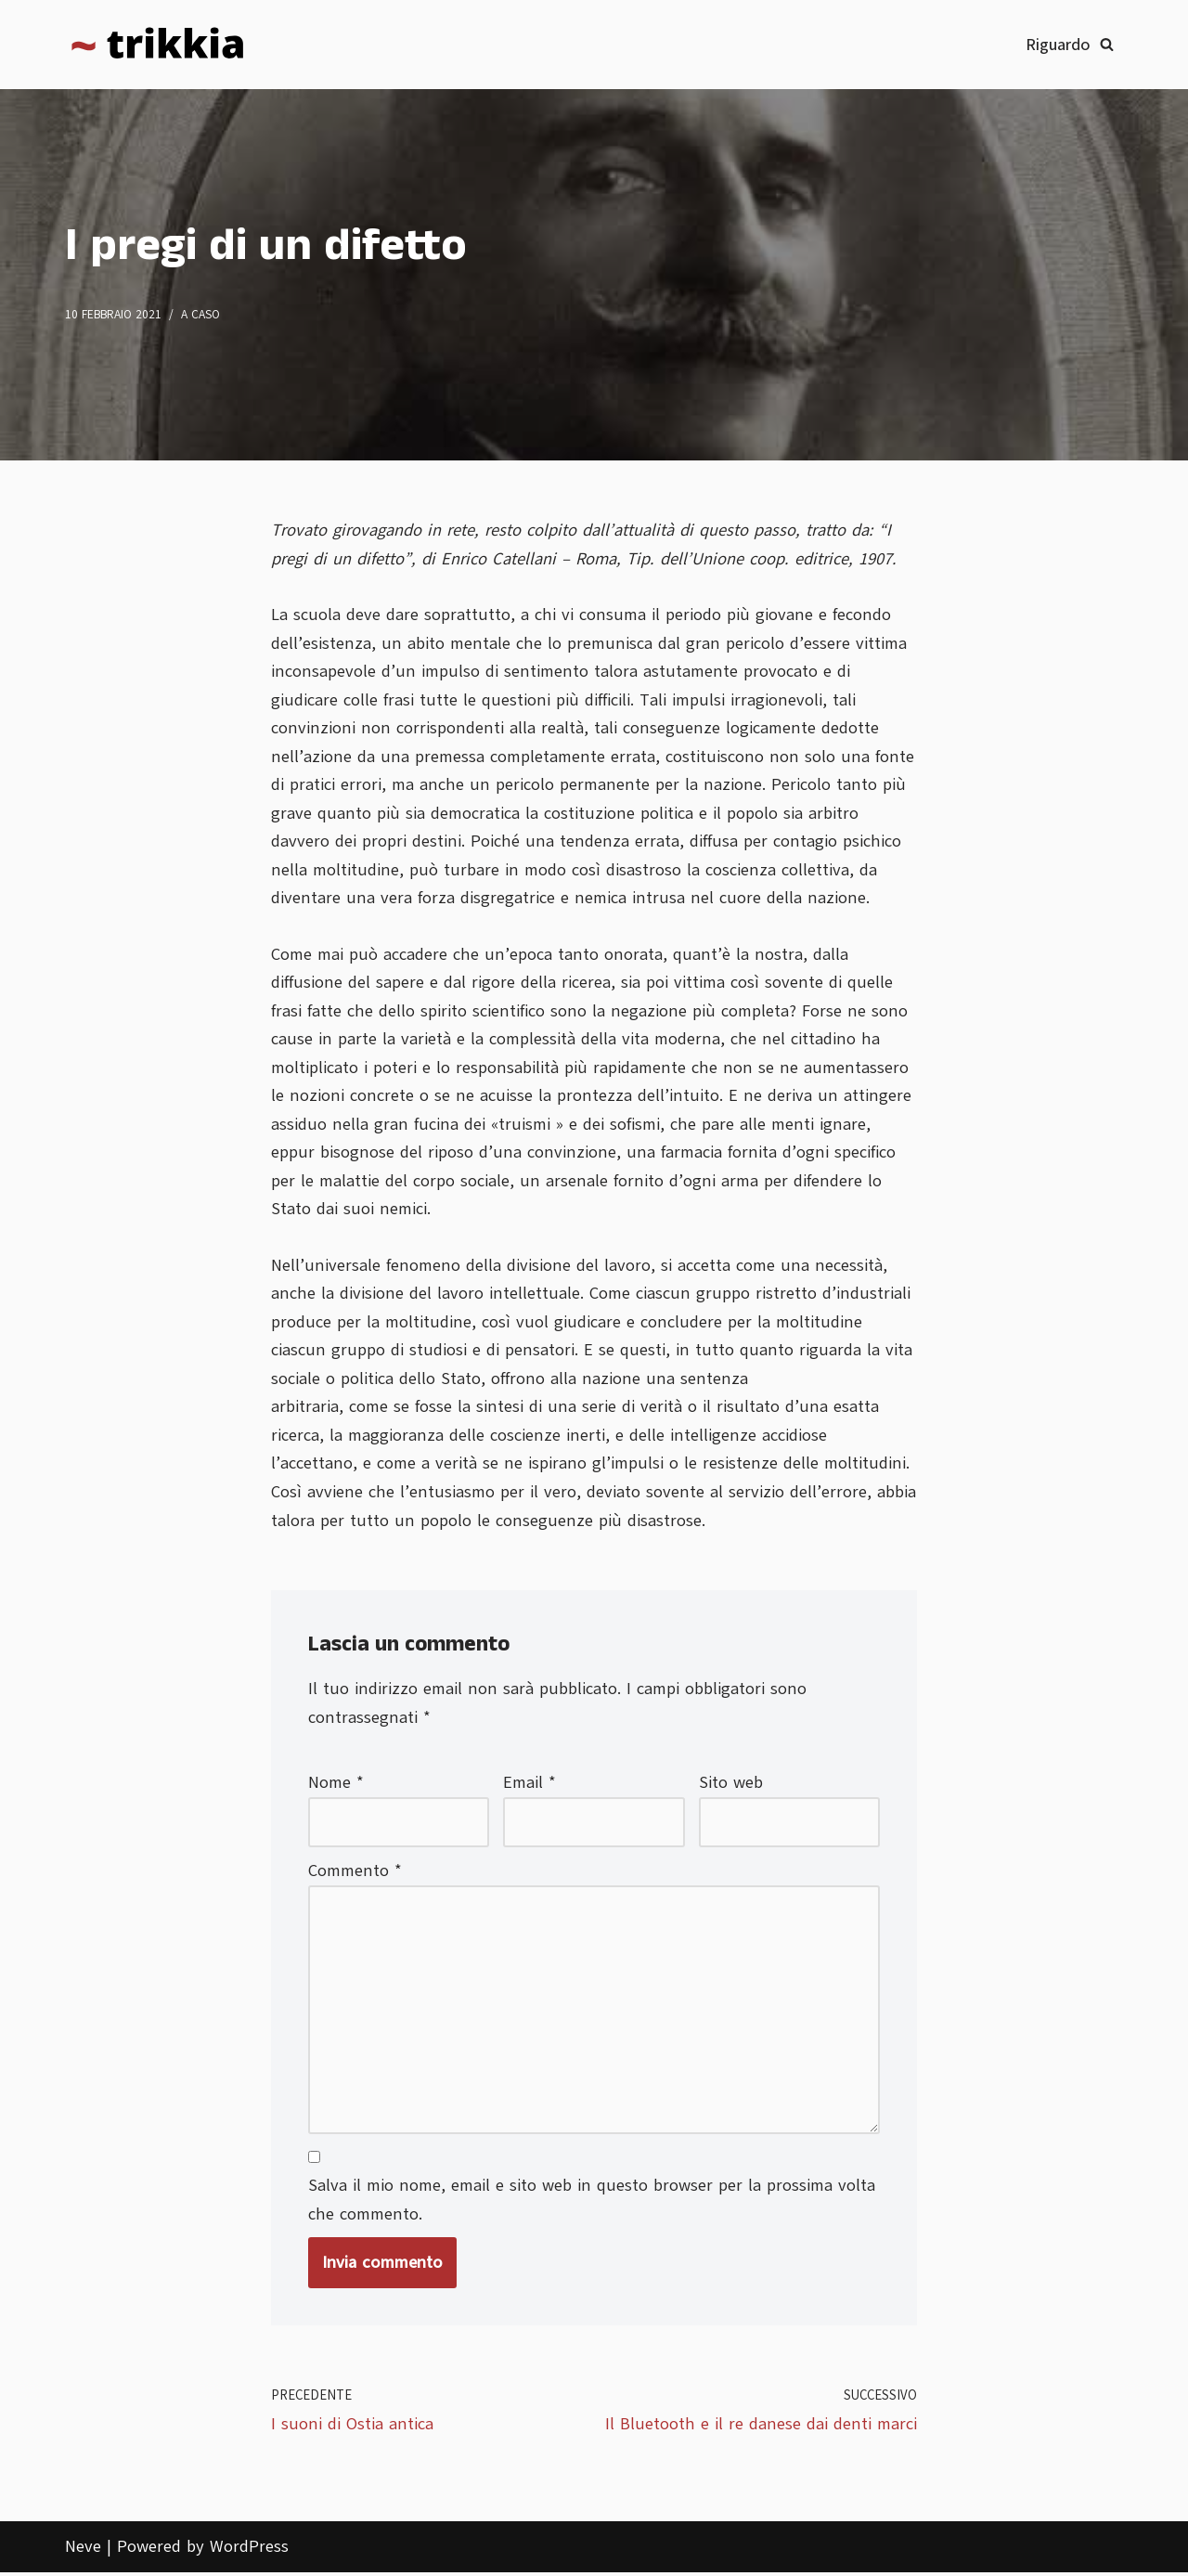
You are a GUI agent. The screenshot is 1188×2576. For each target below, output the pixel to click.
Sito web (731, 1785)
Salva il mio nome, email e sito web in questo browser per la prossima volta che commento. (591, 2203)
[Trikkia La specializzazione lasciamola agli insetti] (158, 44)
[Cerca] (1107, 44)
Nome (336, 1785)
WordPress (249, 2550)
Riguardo (1058, 44)
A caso (200, 314)
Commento (355, 1873)
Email (529, 1785)
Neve (83, 2550)
